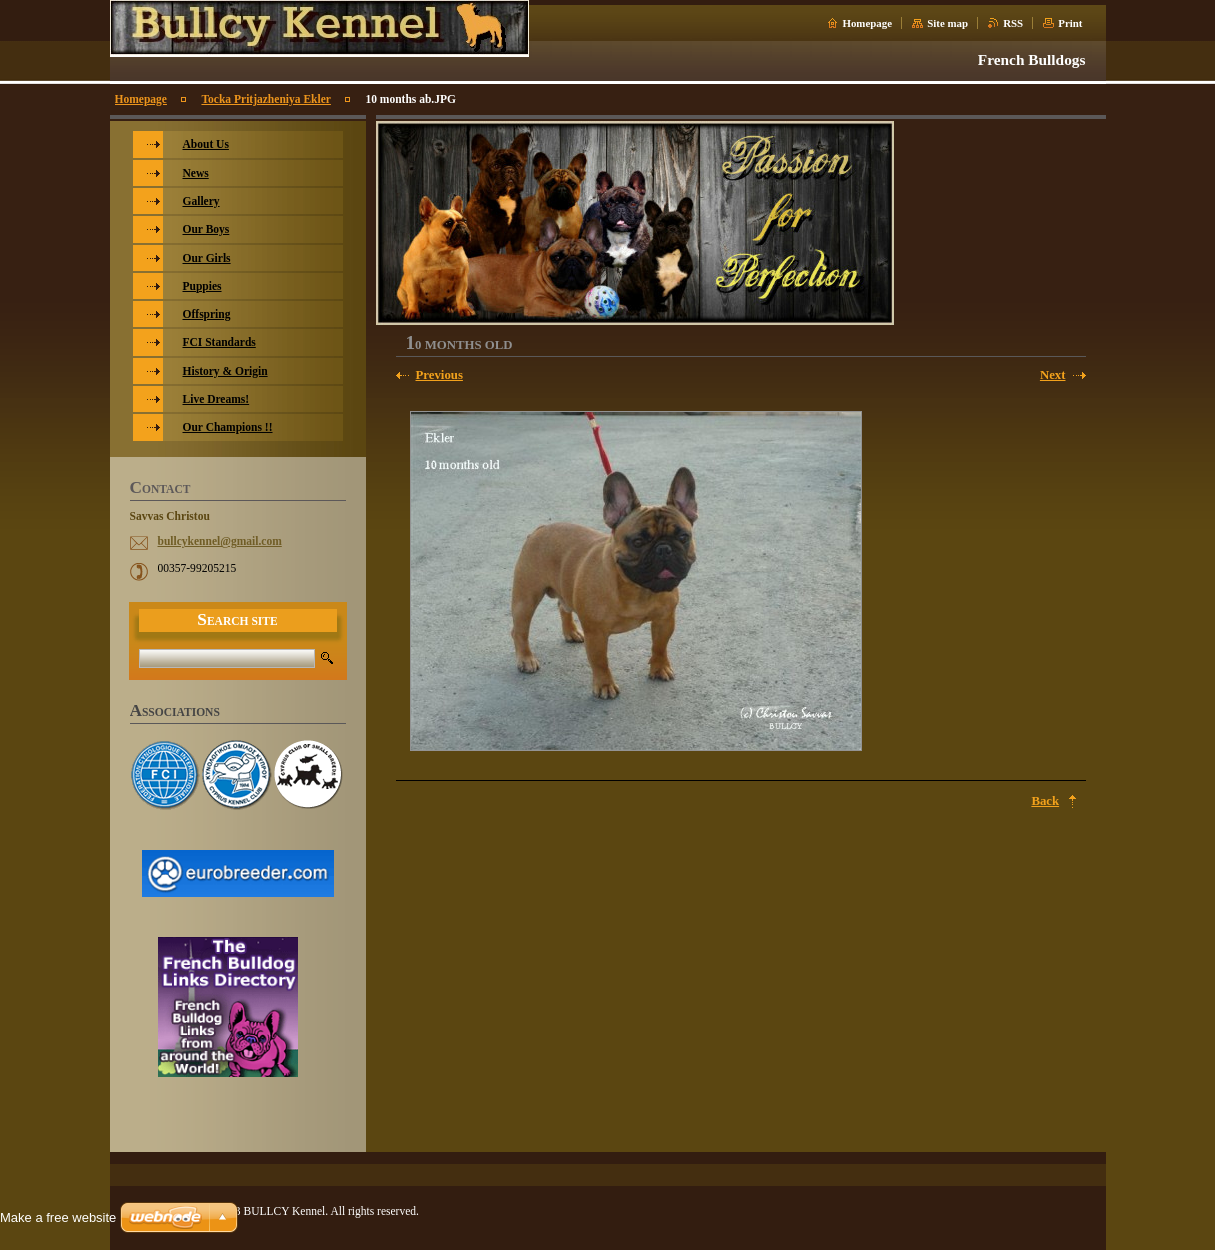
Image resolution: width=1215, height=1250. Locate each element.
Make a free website (58, 1217)
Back (1045, 801)
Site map (947, 23)
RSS (1013, 23)
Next (1053, 375)
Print (1070, 23)
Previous (439, 375)
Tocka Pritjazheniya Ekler (265, 99)
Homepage (867, 23)
